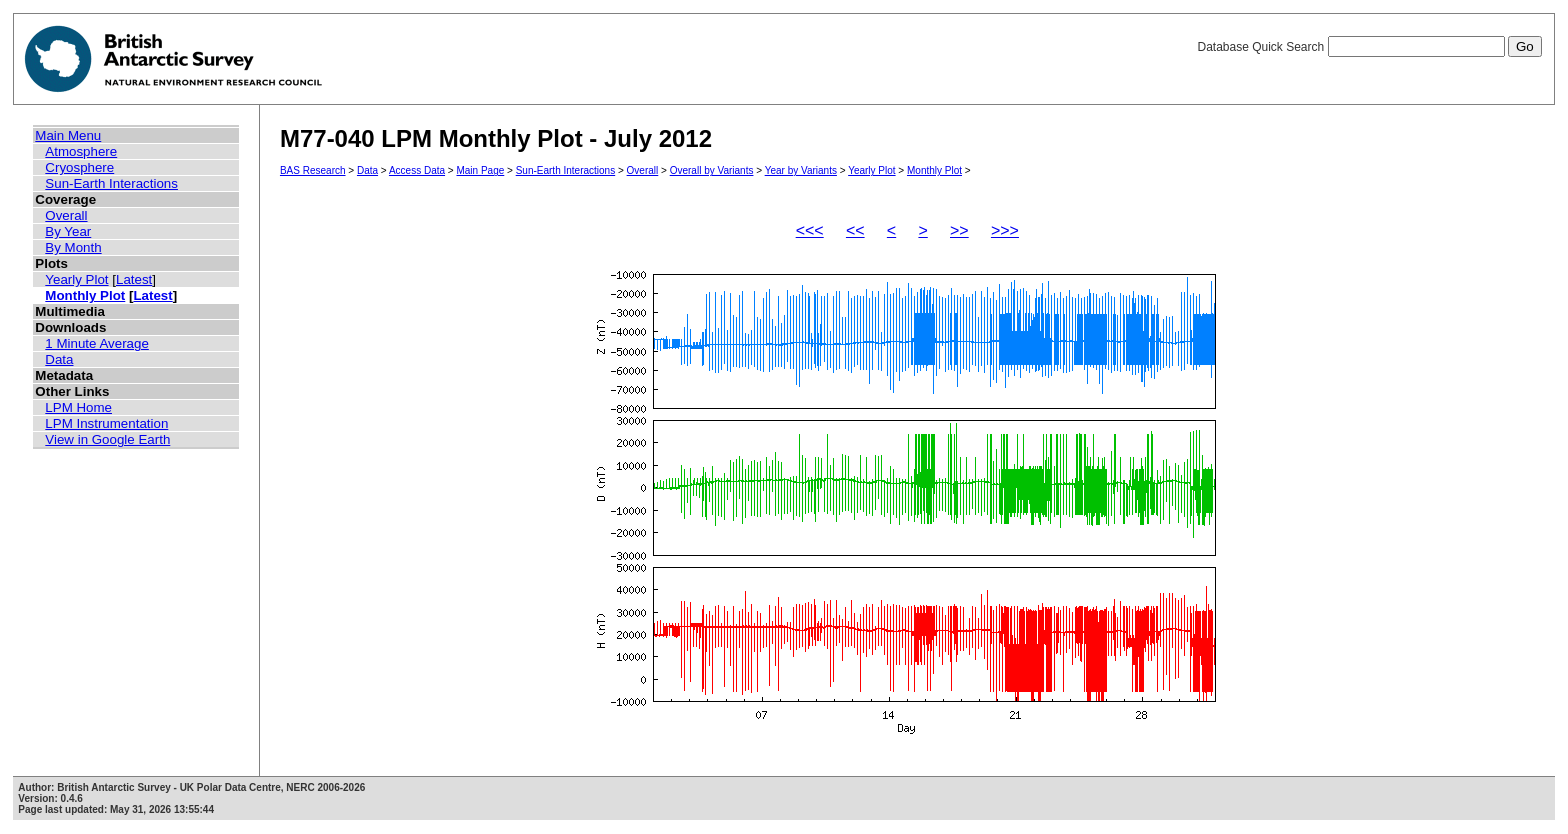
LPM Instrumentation (106, 423)
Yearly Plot (76, 279)
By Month (73, 247)
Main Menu (68, 135)
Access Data (417, 170)
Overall (66, 215)
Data (59, 359)
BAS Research (313, 170)
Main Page (480, 170)
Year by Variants (801, 170)
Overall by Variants (712, 170)
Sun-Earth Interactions (111, 183)
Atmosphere (81, 151)
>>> (1005, 230)
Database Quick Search (1369, 47)
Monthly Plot (85, 295)
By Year (68, 231)
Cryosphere (79, 167)
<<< (810, 230)
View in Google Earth (107, 439)
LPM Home (78, 407)
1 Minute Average (97, 343)
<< (855, 230)
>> (959, 230)
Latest (134, 279)
